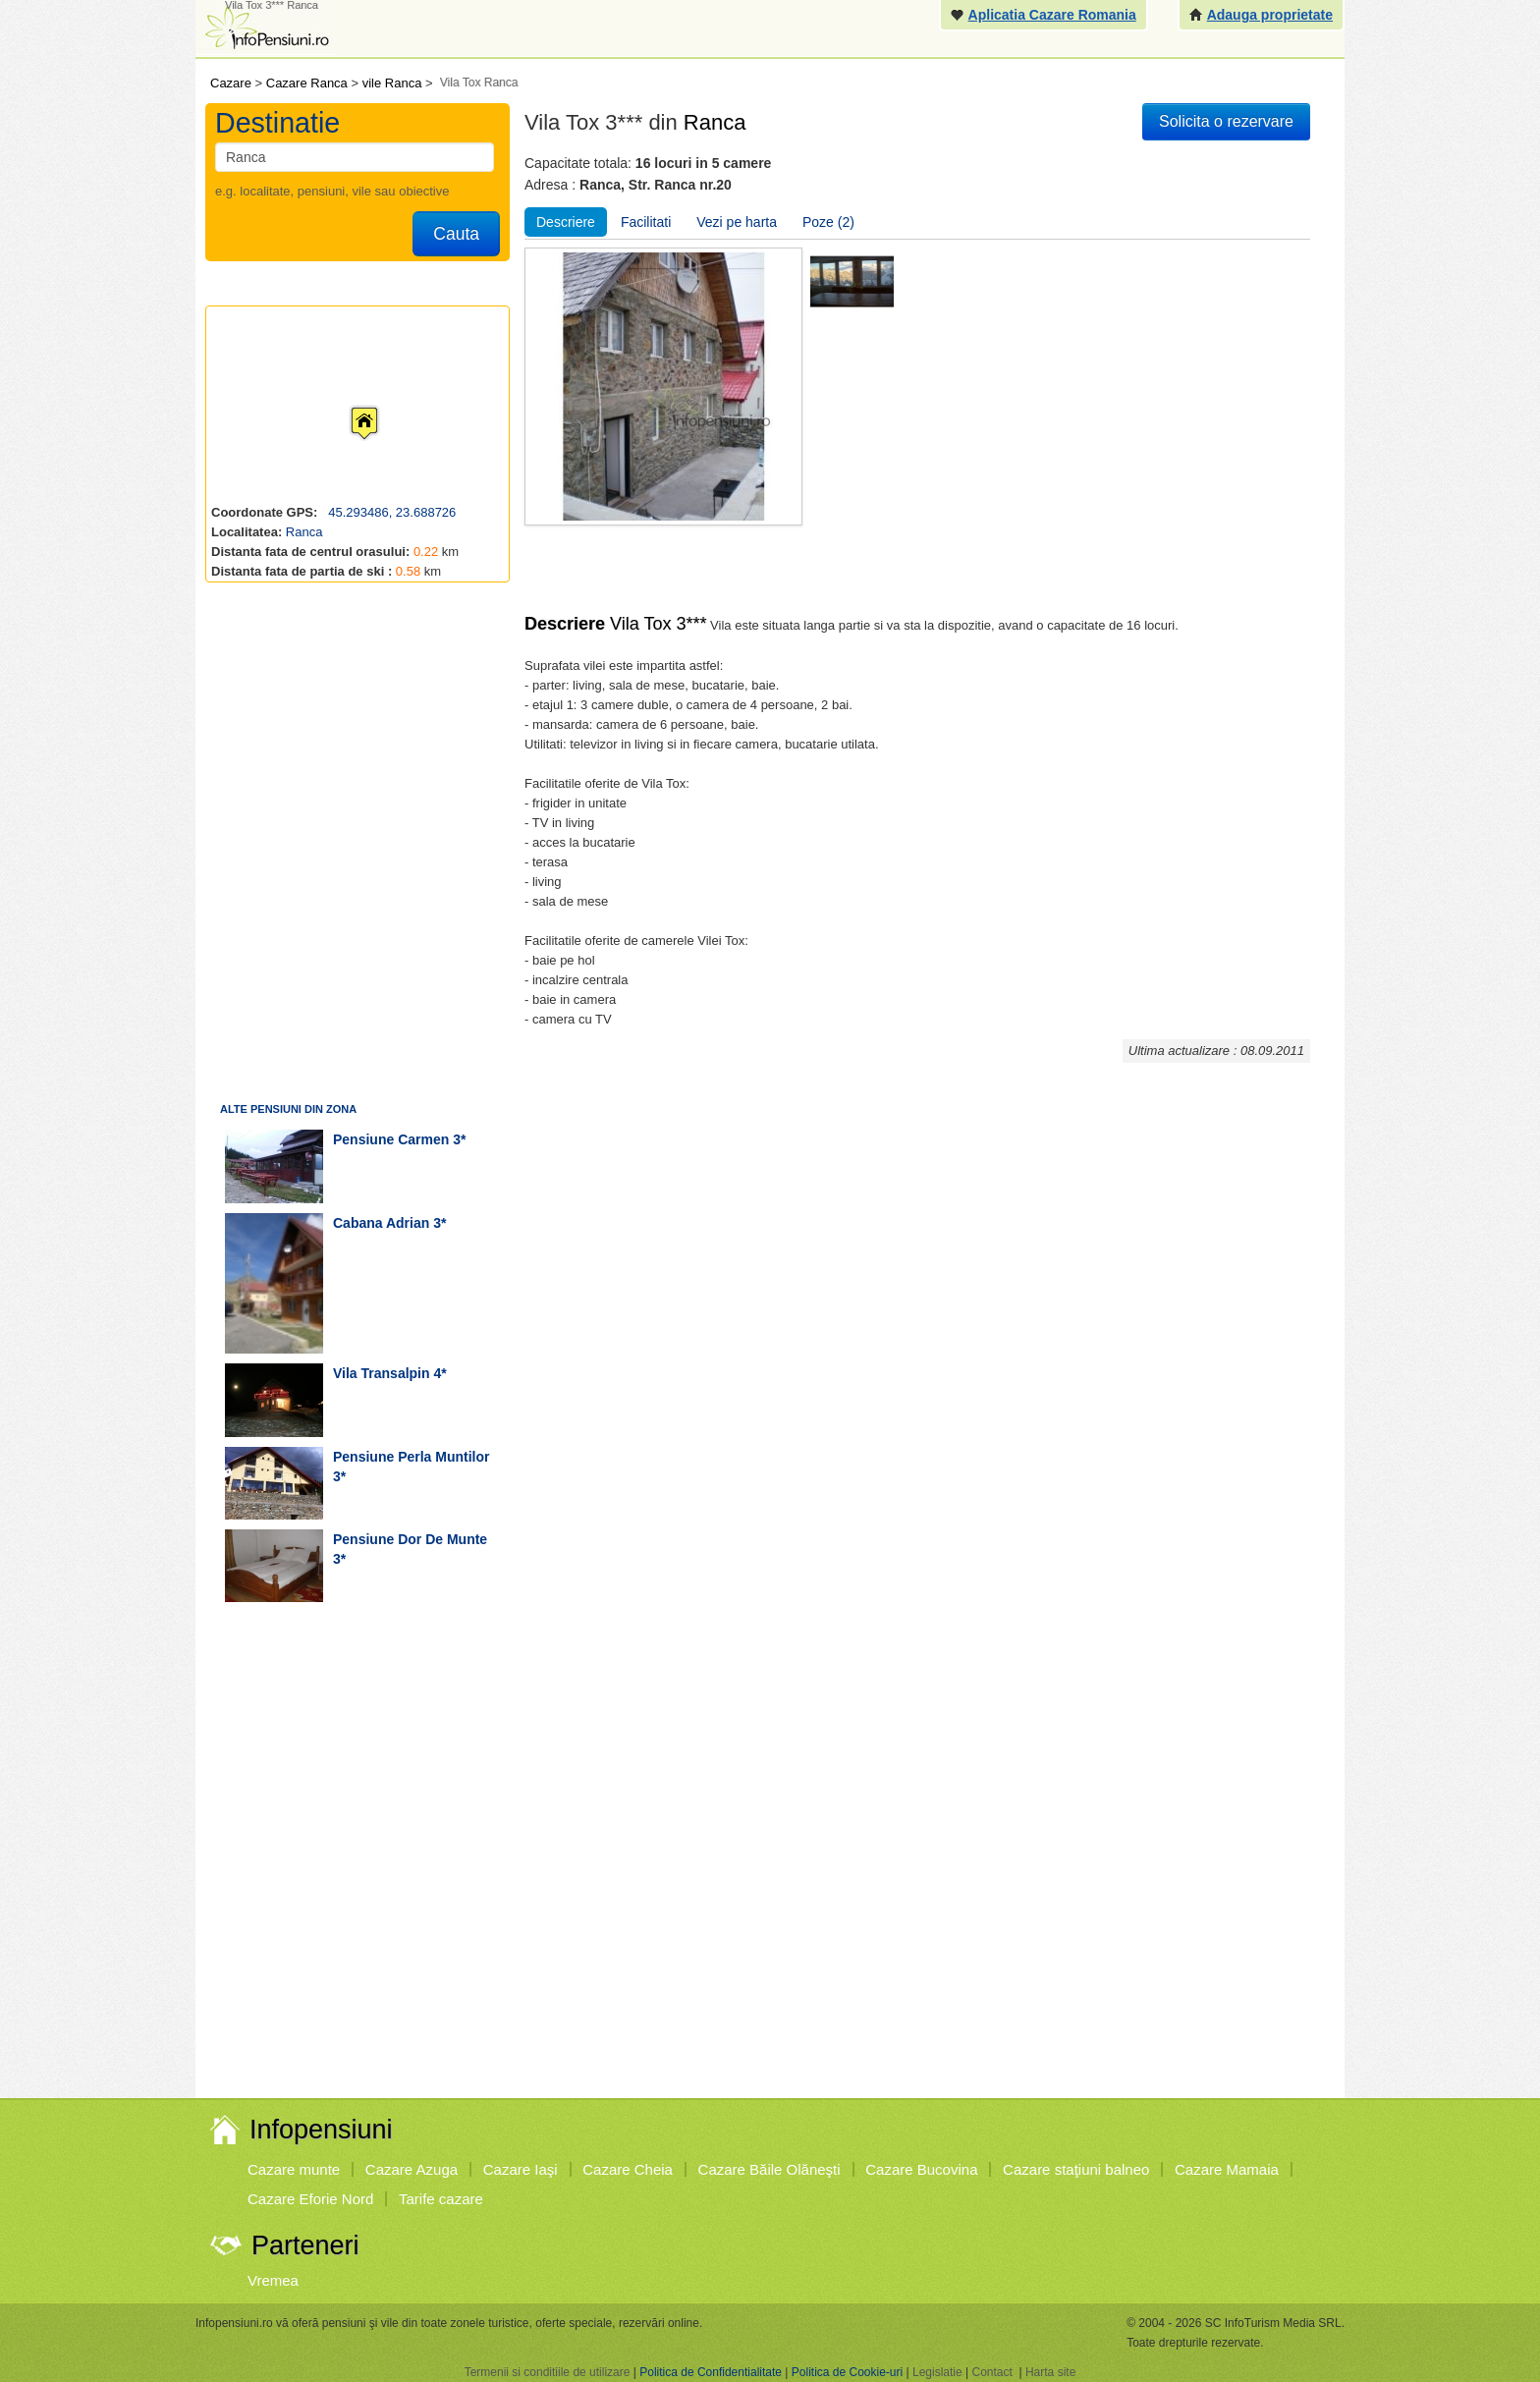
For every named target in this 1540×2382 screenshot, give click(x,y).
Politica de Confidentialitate (710, 2372)
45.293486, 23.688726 (391, 512)
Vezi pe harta (736, 222)
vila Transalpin (381, 1373)
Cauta (456, 234)
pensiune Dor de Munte (410, 1539)
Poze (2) (828, 222)
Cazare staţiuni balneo (1076, 2169)
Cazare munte (294, 2169)
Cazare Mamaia (1227, 2169)
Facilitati (646, 222)
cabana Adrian (381, 1223)
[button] (348, 404)
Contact (991, 2372)
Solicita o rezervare (1226, 121)
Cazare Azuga (411, 2169)
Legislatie (937, 2372)
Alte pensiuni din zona (288, 1109)
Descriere (565, 222)
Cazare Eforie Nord (310, 2198)
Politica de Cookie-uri (847, 2372)
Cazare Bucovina (921, 2169)
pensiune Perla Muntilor (411, 1457)
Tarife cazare (441, 2198)
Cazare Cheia (627, 2169)
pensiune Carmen (391, 1139)
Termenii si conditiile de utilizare (548, 2372)
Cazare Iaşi (520, 2169)
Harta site (1050, 2372)
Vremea (273, 2280)
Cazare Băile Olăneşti (769, 2169)
